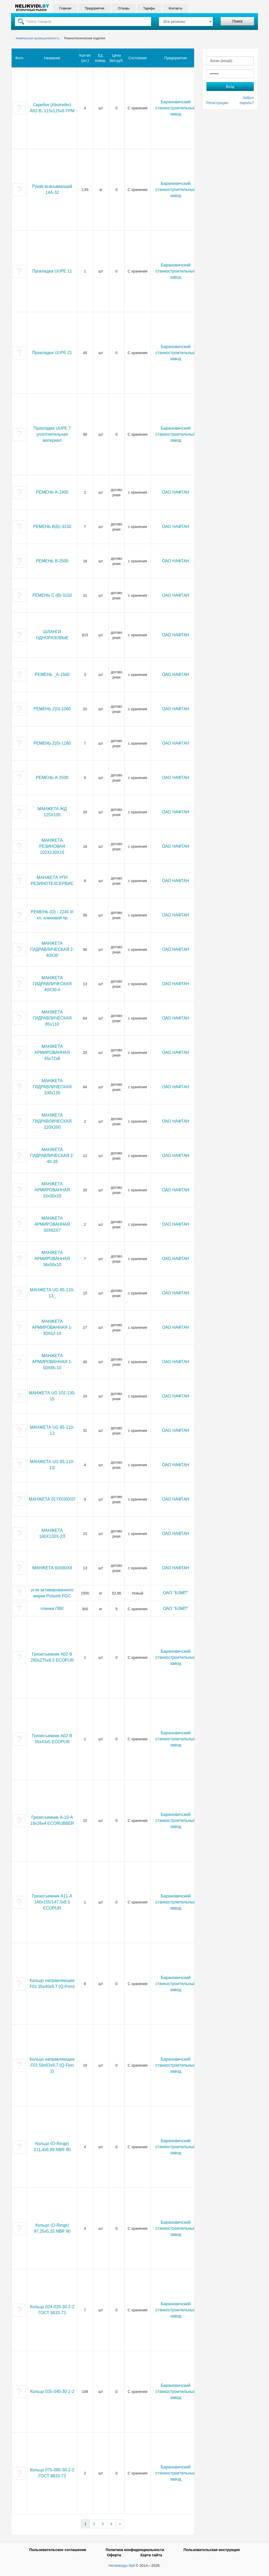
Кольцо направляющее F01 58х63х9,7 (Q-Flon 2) (52, 2065)
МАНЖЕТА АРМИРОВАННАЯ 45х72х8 (52, 1052)
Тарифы (149, 8)
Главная (65, 8)
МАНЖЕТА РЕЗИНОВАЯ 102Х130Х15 (52, 846)
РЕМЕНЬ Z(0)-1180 (52, 743)
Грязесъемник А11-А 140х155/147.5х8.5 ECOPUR (52, 1902)
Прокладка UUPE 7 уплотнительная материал (52, 434)
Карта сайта (151, 2555)
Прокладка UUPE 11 (52, 271)
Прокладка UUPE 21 (52, 352)
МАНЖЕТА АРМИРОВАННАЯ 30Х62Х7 (52, 1224)
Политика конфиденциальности (135, 2550)
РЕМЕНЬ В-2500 (52, 561)
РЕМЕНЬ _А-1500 (52, 674)
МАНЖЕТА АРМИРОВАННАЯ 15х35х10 (52, 1190)
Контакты (175, 8)
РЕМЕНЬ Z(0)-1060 (52, 709)
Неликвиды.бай (121, 2565)
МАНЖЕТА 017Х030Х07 (52, 1499)
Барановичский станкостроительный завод (176, 108)
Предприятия (94, 8)
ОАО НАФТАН (175, 492)
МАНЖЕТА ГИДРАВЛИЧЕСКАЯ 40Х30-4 (52, 983)
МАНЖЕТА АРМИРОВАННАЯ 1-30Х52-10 (52, 1327)
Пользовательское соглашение (57, 2550)
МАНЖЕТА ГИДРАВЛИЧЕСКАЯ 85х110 (52, 1018)
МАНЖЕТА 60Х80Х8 (52, 1568)
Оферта (114, 2555)
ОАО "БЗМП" (175, 1593)
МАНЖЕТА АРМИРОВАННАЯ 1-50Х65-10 (52, 1361)
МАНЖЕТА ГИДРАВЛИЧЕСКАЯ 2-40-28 (52, 1155)
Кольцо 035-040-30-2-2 (52, 2391)
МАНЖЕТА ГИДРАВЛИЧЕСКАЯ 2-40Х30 (52, 949)
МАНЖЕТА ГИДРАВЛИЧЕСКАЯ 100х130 (52, 1087)
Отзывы (123, 8)
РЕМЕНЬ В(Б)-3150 (52, 526)
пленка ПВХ (52, 1608)
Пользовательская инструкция (211, 2550)
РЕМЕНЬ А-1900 (52, 492)
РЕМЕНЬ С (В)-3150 (52, 595)
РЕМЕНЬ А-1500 (52, 777)
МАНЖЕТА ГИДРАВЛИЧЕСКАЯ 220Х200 (52, 1121)
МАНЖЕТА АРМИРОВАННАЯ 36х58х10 (52, 1258)
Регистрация (217, 103)
